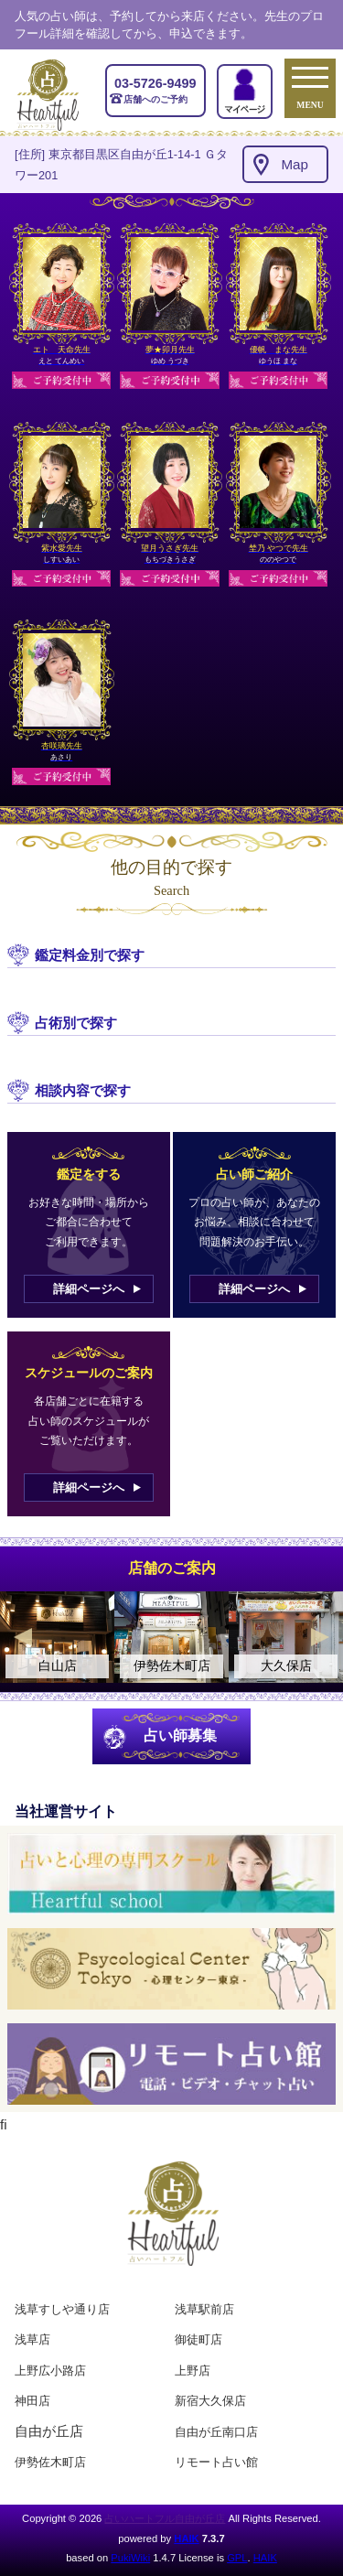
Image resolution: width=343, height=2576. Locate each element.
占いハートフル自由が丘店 (164, 2518)
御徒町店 (198, 2339)
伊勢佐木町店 (50, 2462)
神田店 (32, 2401)
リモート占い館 (216, 2462)
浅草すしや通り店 (62, 2309)
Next (320, 1637)
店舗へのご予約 (155, 89)
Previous (23, 1637)
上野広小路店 (50, 2370)
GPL (237, 2557)
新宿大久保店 (210, 2401)
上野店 (192, 2370)
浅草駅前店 (204, 2309)
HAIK (186, 2538)
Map (294, 164)
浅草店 (32, 2339)
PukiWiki (130, 2557)
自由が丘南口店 (216, 2432)
